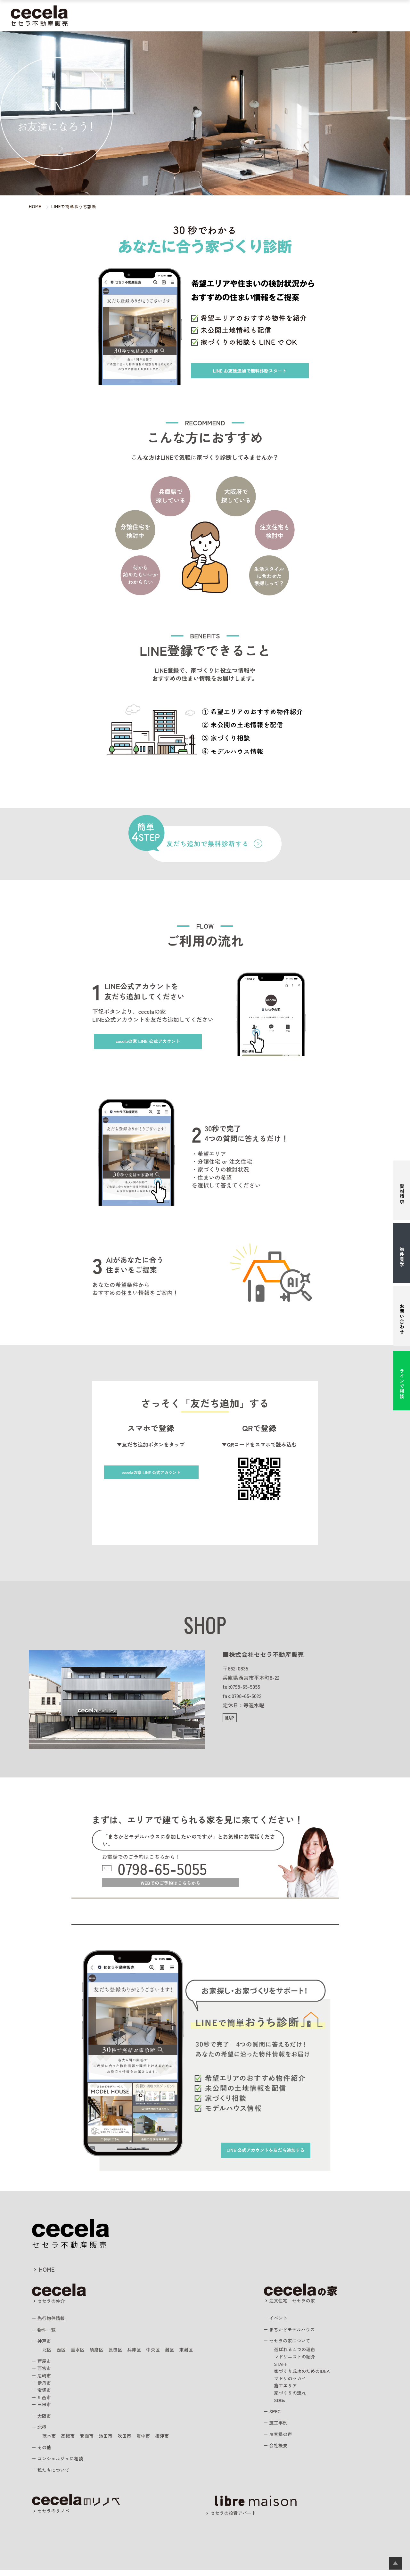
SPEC (276, 2416)
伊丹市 (46, 2387)
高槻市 (71, 2440)
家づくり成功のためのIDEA (306, 2376)
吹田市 (133, 2440)
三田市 (46, 2409)
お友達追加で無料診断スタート (257, 369)
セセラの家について (293, 2346)
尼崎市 (46, 2380)
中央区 (164, 2355)
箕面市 (92, 2440)
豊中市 (154, 2440)
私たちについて (365, 15)
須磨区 (102, 2355)
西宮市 (46, 2373)
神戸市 (46, 2346)
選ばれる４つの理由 (297, 2355)
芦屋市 (46, 2366)
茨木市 (50, 2440)
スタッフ (331, 15)
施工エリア (287, 2390)
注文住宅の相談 (240, 15)
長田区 (123, 2355)
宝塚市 (46, 2395)
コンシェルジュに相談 (64, 2463)
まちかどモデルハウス (191, 15)
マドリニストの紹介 (297, 2362)
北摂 (43, 2432)
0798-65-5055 (169, 1869)
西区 (63, 2355)
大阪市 (46, 2420)
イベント (280, 2323)
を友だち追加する (254, 2149)
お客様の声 (303, 15)
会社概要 (280, 2450)
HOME (49, 2273)
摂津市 (175, 2440)
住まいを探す (144, 15)
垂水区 (81, 2355)
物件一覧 (48, 2335)
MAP (230, 1718)
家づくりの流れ (292, 2397)
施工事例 (274, 15)
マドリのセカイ (292, 2383)
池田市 (112, 2440)
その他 (46, 2452)
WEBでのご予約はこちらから (170, 1886)
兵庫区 (144, 2355)
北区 (47, 2355)
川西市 (46, 2402)
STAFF (282, 2369)
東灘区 (201, 2355)
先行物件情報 (54, 2323)
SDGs (280, 2405)
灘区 (182, 2355)
